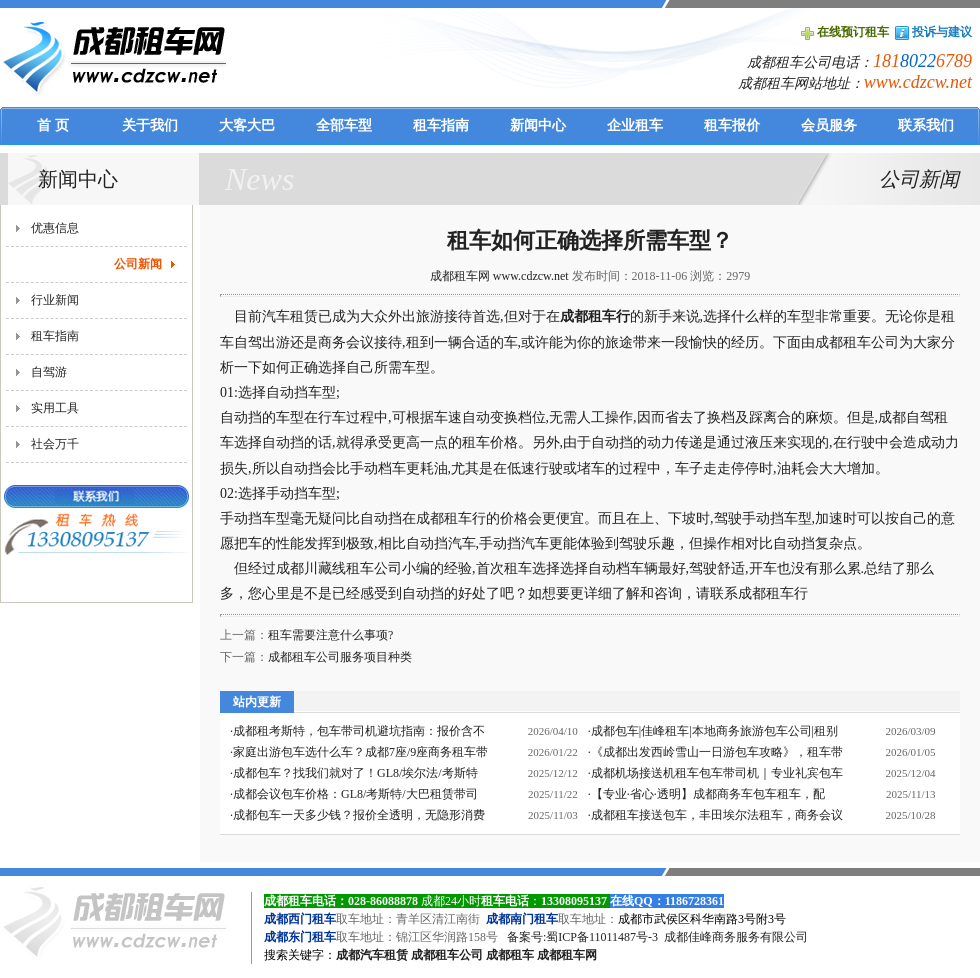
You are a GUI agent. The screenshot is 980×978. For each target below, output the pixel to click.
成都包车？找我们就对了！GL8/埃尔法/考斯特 (355, 773)
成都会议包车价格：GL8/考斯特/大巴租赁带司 (355, 794)
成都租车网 (567, 955)
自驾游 (49, 372)
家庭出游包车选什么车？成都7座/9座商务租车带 (360, 752)
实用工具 (55, 408)
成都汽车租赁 (372, 955)
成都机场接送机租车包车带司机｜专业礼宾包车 (717, 773)
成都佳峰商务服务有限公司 (736, 937)
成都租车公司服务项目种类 (340, 657)
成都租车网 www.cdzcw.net (499, 276)
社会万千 (55, 444)
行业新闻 (55, 300)
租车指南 (55, 336)
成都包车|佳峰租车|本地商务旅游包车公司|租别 (714, 731)
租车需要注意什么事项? (330, 635)
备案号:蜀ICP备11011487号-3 (582, 937)
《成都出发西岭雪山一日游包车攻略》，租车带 (717, 752)
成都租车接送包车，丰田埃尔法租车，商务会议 (717, 815)
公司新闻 (138, 264)
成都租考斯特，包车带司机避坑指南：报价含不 (359, 731)
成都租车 (510, 955)
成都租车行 (595, 316)
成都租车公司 (447, 955)
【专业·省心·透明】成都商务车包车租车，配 (708, 794)
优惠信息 (55, 228)
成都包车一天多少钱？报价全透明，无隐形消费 (359, 815)
